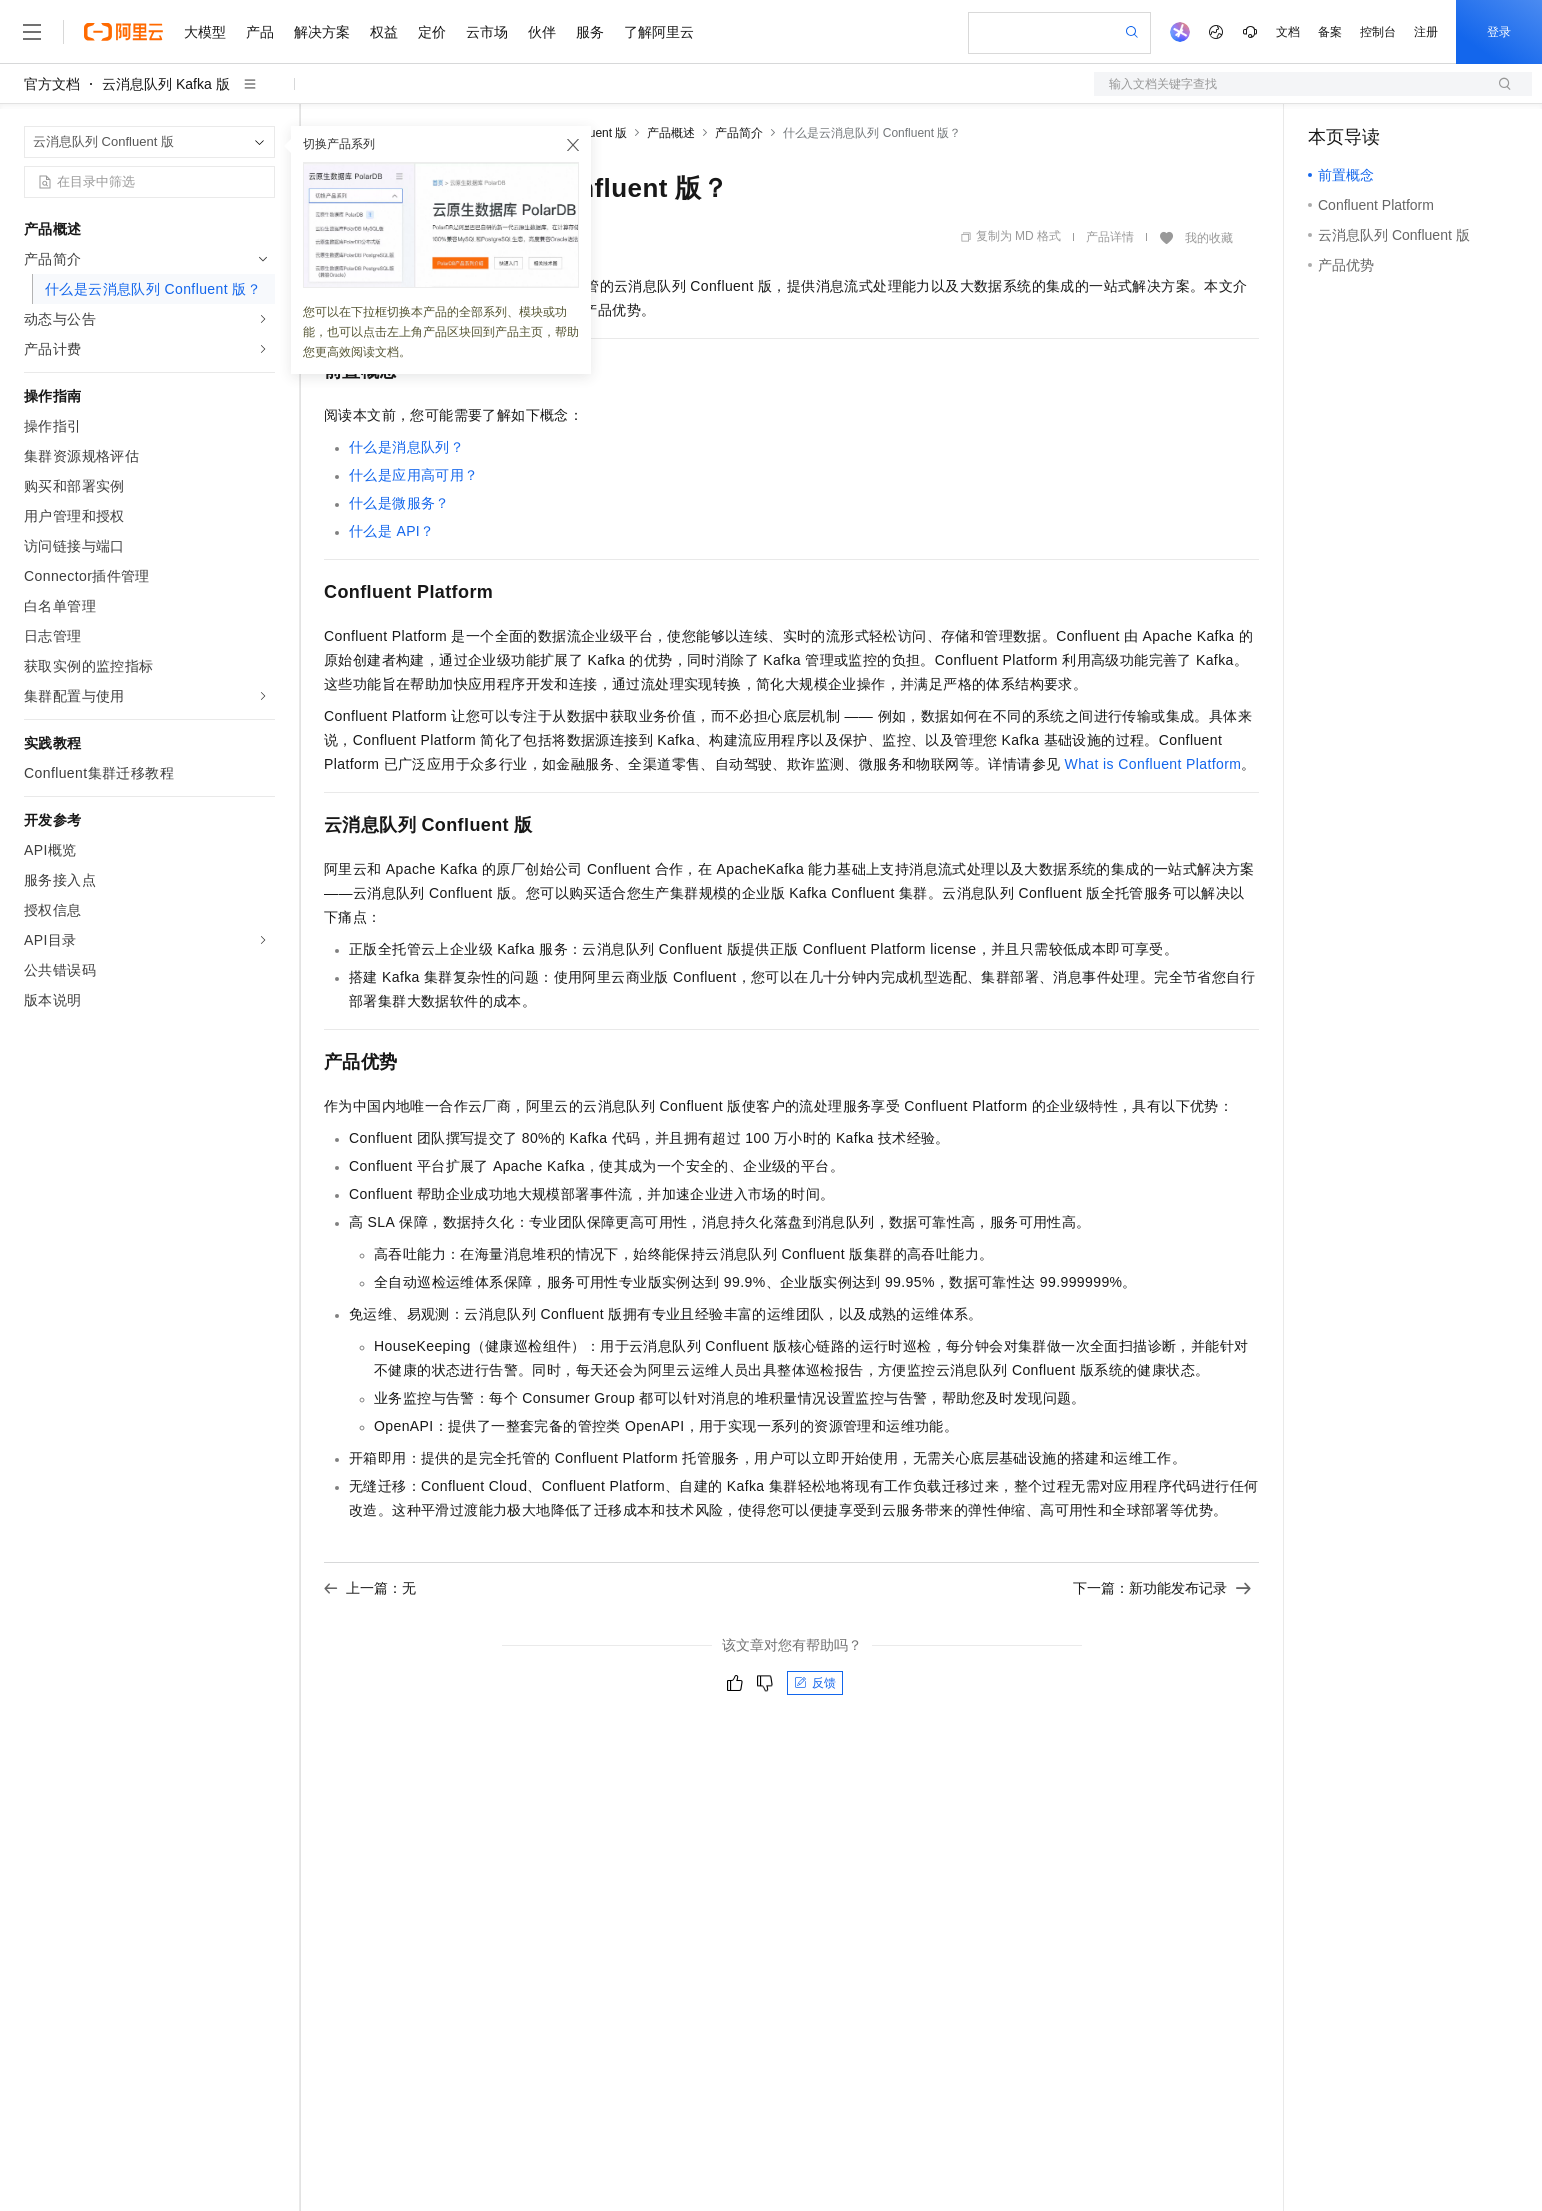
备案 (1330, 32)
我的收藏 (1209, 238)
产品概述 (671, 133)
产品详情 (1110, 237)
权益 (384, 32)
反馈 (815, 1683)
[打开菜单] (32, 32)
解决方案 (322, 32)
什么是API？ (392, 531)
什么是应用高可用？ (414, 475)
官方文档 (52, 84)
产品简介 (739, 133)
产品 (260, 32)
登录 (1499, 32)
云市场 (487, 32)
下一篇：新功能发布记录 (1162, 1588)
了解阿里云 (659, 32)
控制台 (1378, 32)
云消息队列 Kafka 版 (166, 84)
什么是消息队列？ (406, 447)
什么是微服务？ (399, 503)
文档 (1288, 32)
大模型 (205, 32)
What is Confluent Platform (1153, 764)
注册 (1426, 32)
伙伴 (542, 32)
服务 (590, 32)
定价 (432, 32)
